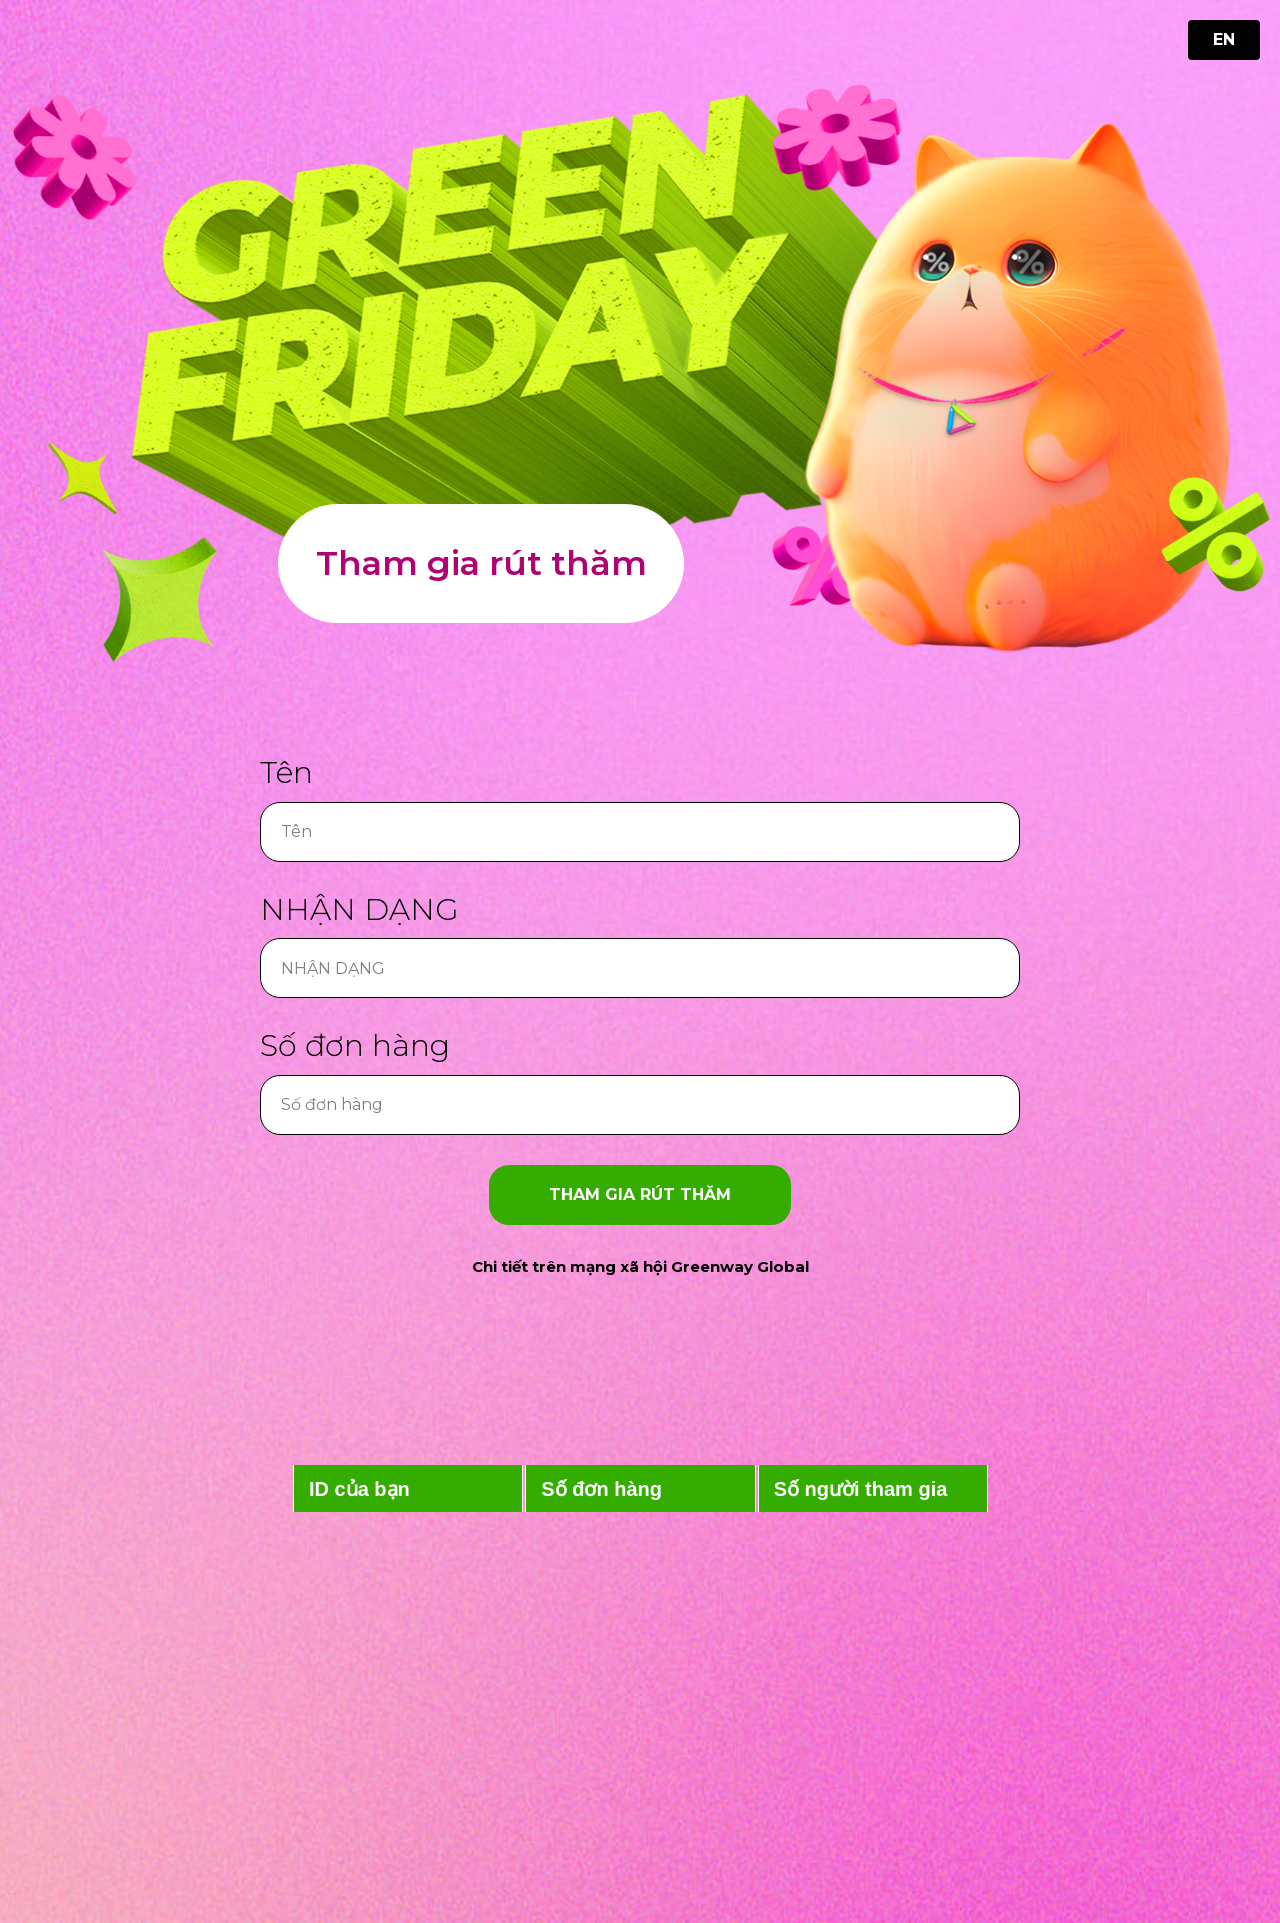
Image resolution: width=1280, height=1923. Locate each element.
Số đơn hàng (355, 1045)
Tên (286, 772)
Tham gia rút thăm (481, 563)
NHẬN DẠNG (359, 909)
